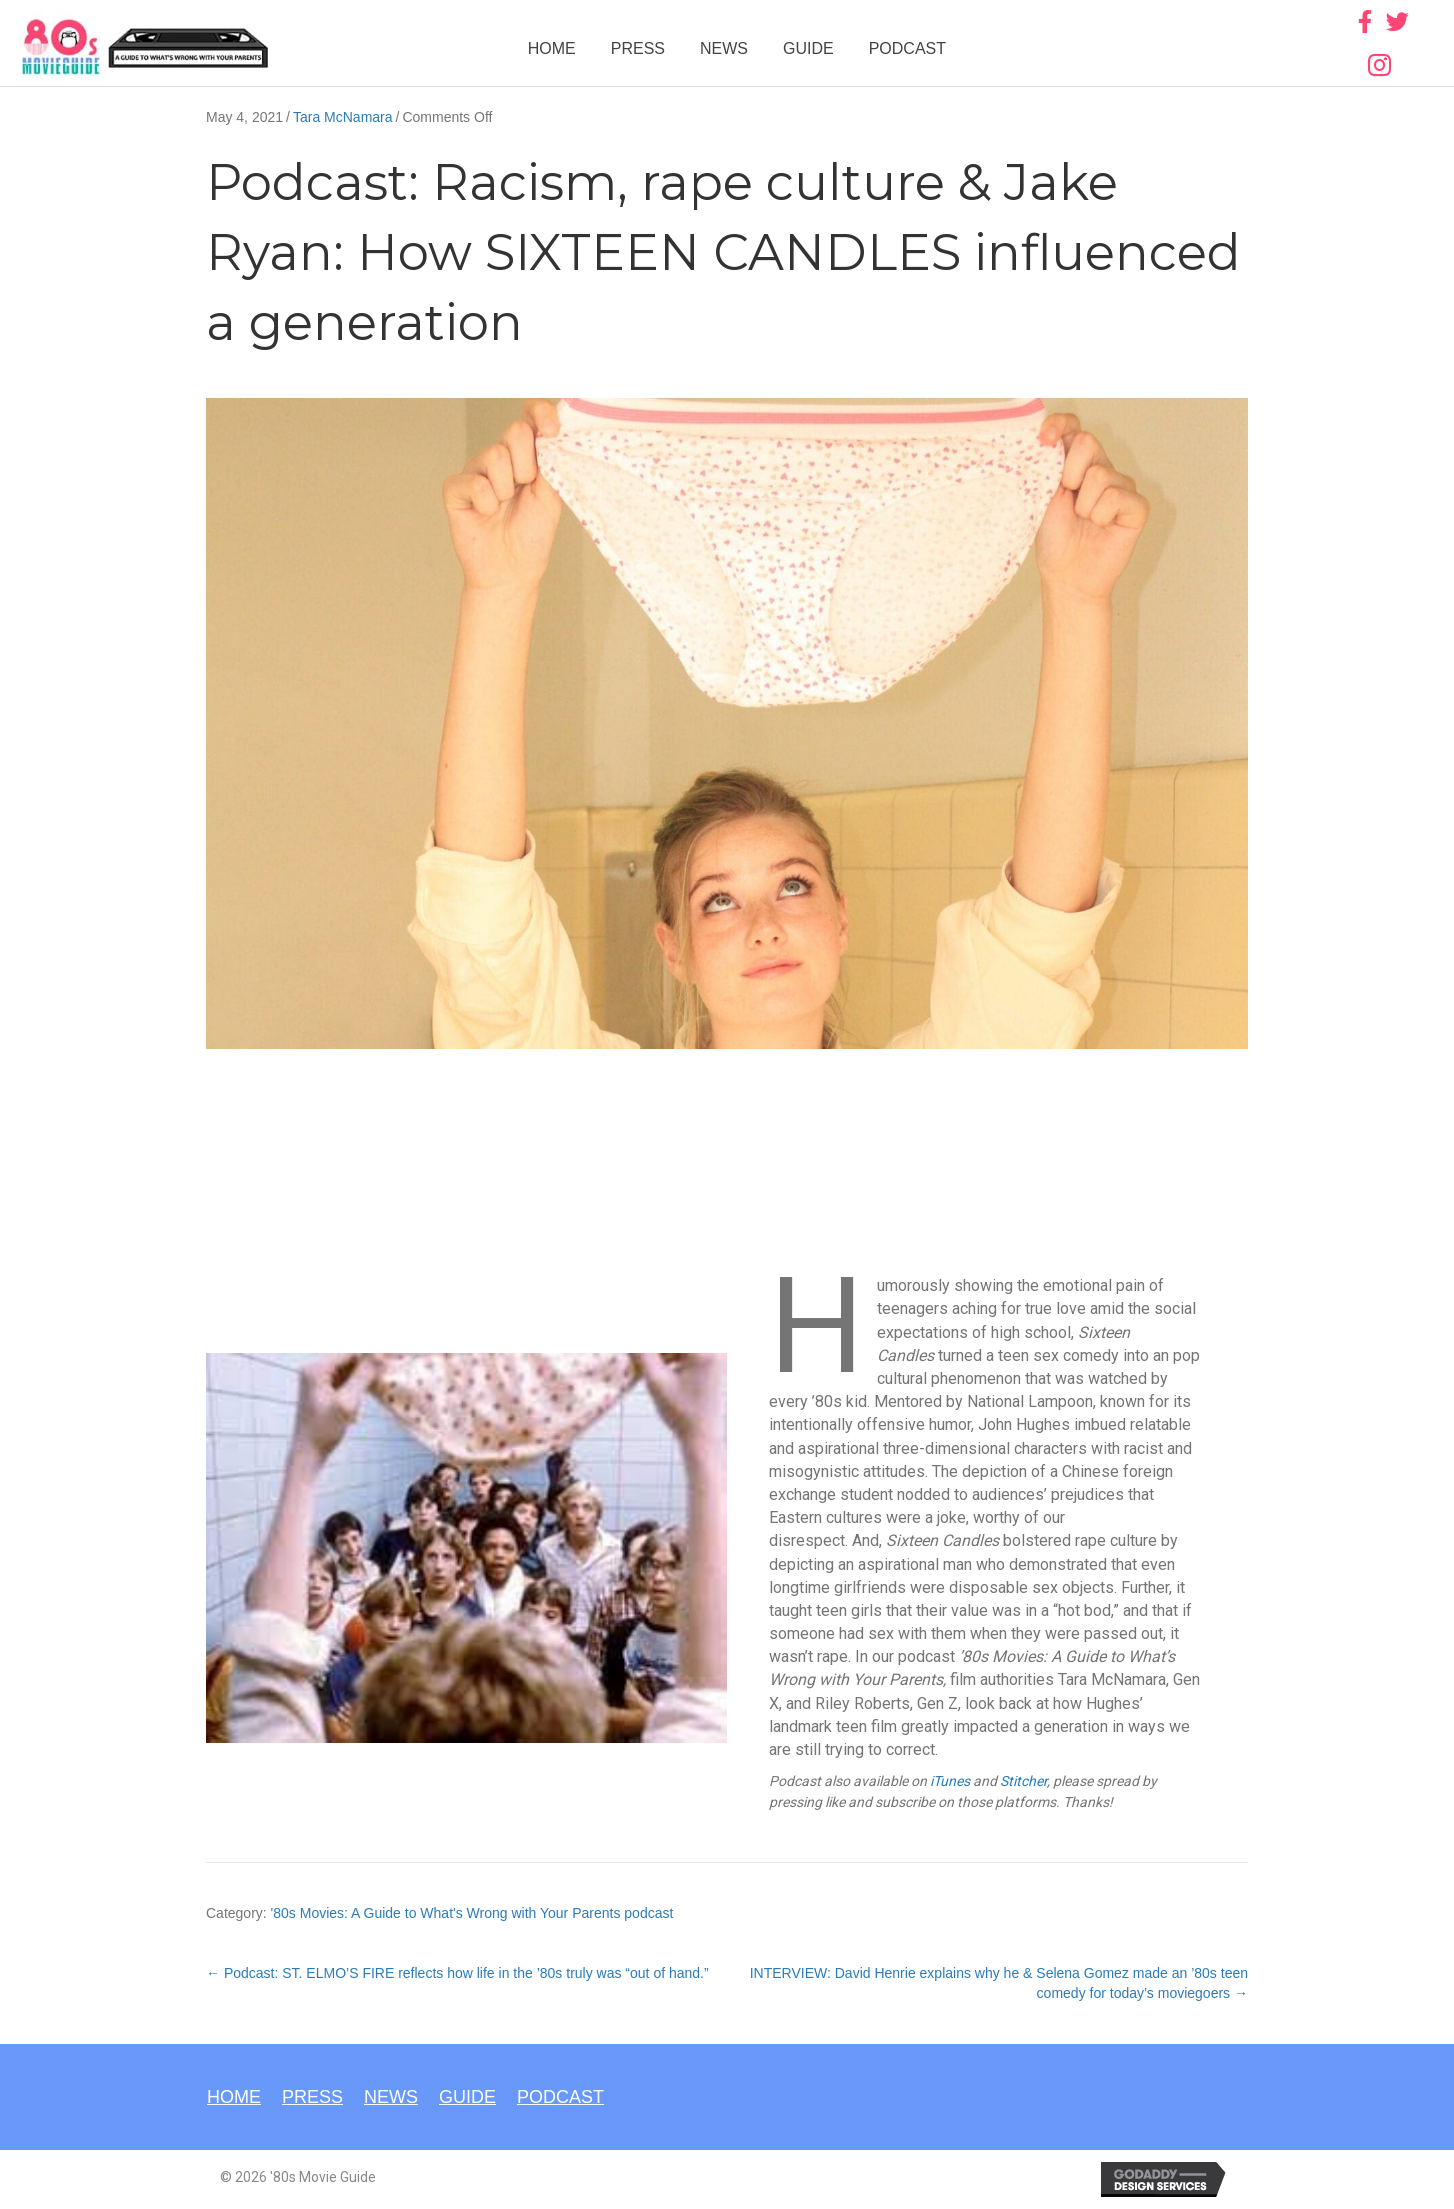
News (724, 48)
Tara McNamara (343, 117)
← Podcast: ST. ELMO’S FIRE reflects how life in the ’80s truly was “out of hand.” (457, 1973)
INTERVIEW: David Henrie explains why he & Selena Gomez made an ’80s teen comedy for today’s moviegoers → (999, 1983)
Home (552, 48)
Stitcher (1023, 1781)
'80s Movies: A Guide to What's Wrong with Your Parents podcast (472, 1913)
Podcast (907, 48)
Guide (808, 48)
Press (638, 48)
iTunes (950, 1781)
